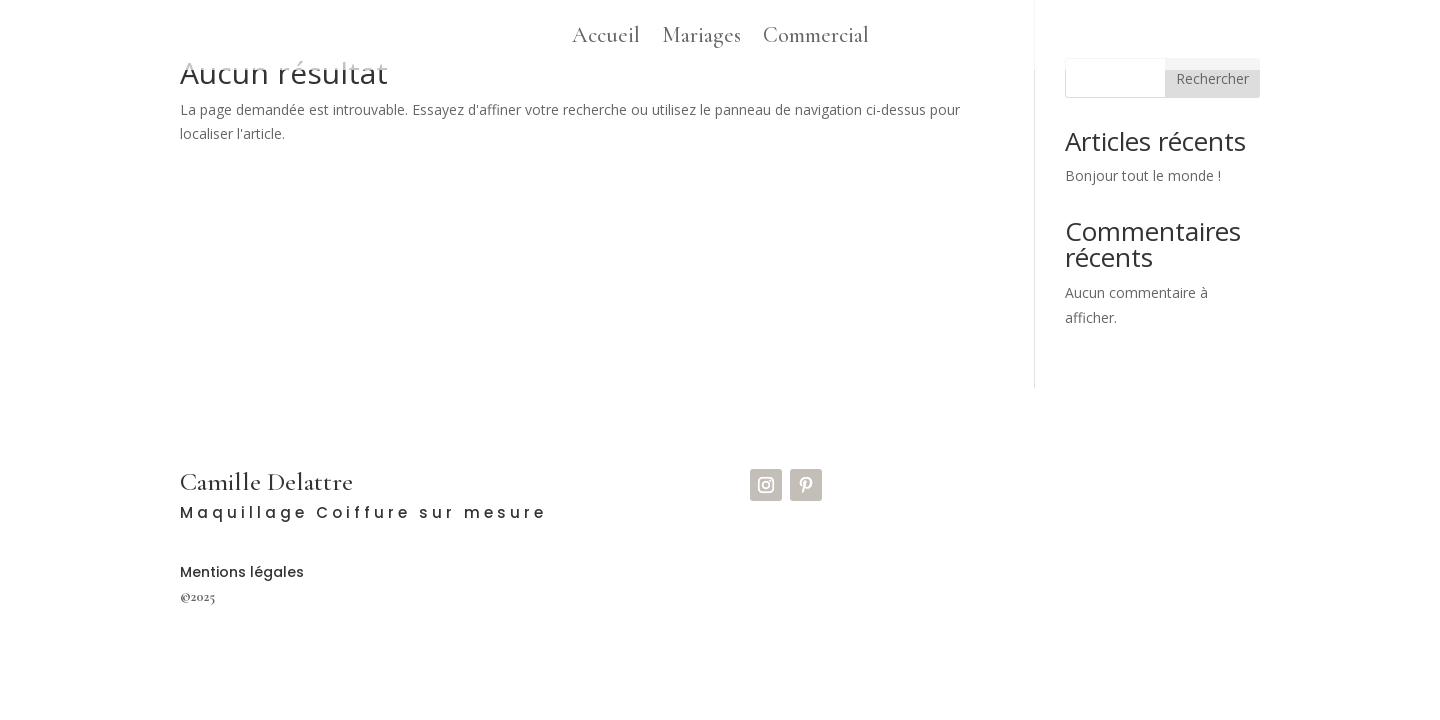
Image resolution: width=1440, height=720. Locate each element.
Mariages (701, 38)
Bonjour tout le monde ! (1143, 175)
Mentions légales (242, 572)
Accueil (606, 38)
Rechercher (1212, 78)
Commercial (816, 38)
